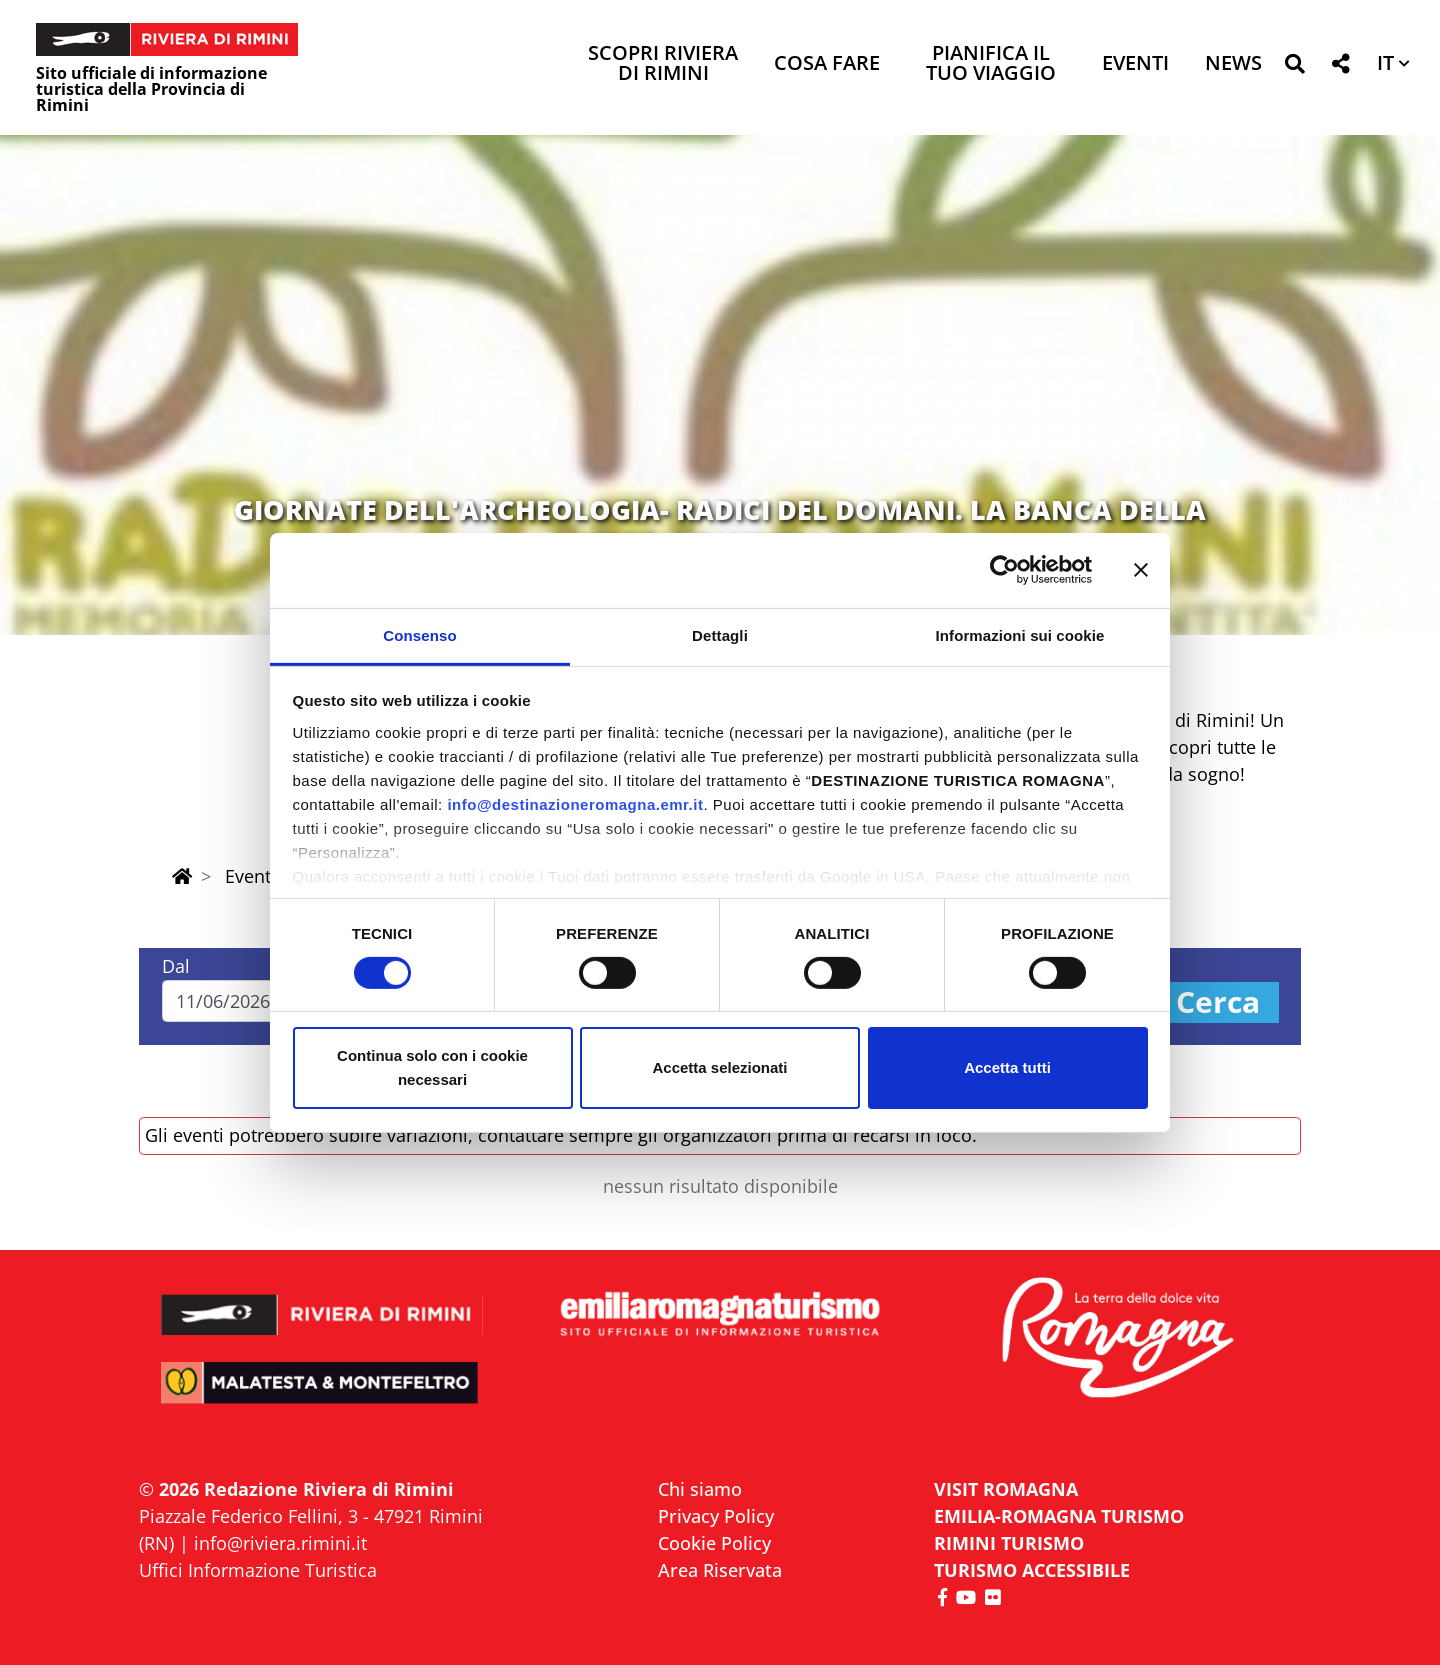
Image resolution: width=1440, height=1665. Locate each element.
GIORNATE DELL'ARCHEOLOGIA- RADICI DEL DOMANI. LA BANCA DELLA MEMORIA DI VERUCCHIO (720, 525)
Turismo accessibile (1032, 1570)
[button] (1294, 67)
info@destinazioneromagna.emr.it (575, 803)
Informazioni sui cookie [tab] (1020, 634)
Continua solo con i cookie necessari (432, 1067)
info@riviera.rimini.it (280, 1543)
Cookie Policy (714, 1543)
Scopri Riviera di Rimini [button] (663, 64)
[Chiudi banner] (1141, 570)
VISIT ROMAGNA (1006, 1489)
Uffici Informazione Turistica (258, 1570)
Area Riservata (720, 1570)
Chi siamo (700, 1489)
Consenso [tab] (419, 634)
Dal (176, 966)
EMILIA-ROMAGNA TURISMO (1059, 1516)
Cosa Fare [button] (827, 64)
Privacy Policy (716, 1516)
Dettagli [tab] (720, 634)
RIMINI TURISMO (1009, 1543)
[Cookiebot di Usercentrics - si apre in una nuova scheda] (1004, 570)
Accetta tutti (1007, 1067)
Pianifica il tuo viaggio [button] (991, 64)
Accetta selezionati (719, 1067)
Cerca (1218, 1002)
